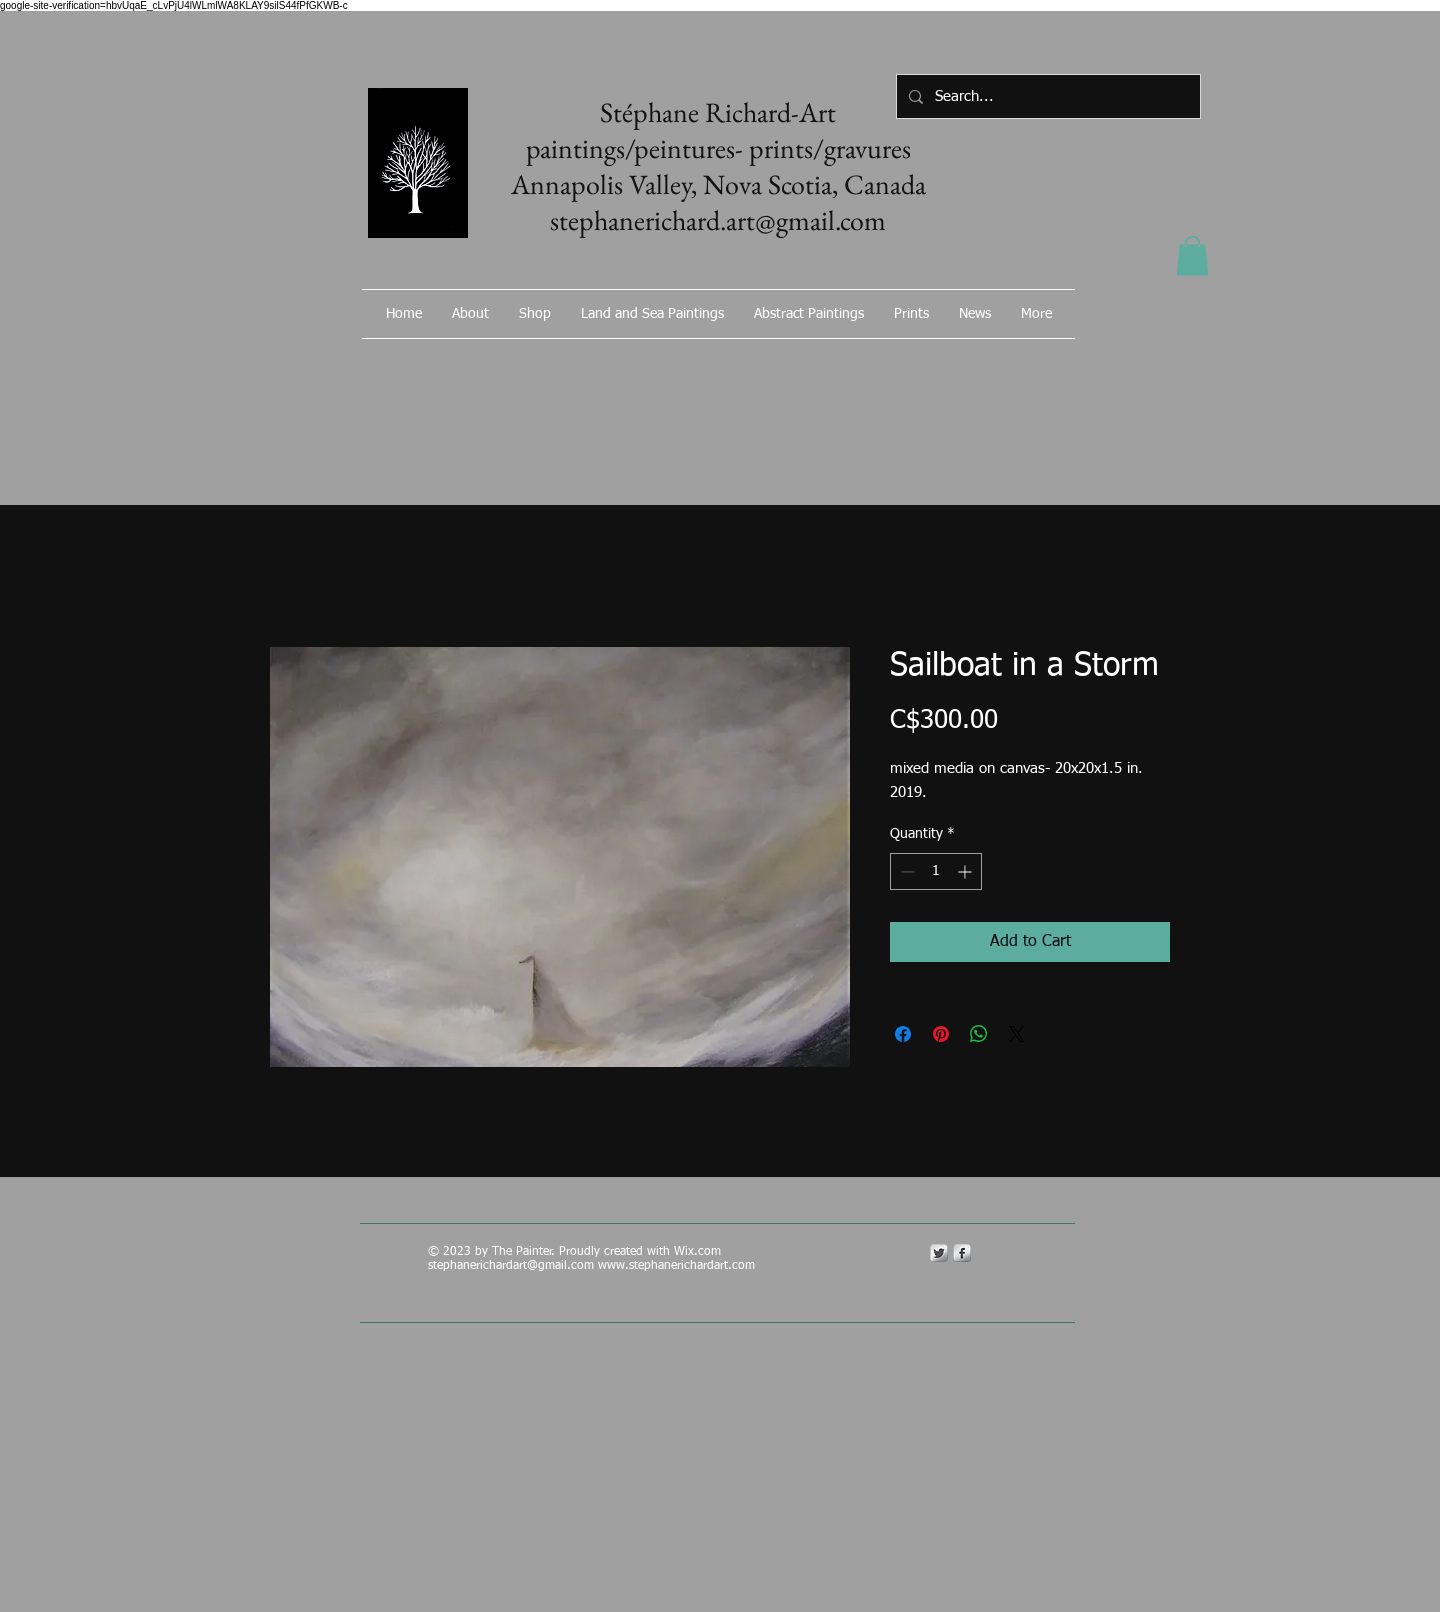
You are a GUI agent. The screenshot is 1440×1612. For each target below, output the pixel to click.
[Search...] (1046, 96)
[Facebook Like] (965, 367)
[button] (1192, 255)
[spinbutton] (936, 871)
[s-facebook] (962, 1253)
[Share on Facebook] (903, 1034)
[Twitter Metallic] (939, 1253)
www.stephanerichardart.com (676, 1266)
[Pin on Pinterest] (941, 1034)
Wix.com (699, 1252)
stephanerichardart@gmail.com (511, 1266)
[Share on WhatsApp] (979, 1034)
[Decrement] (905, 871)
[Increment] (966, 871)
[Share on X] (1017, 1034)
